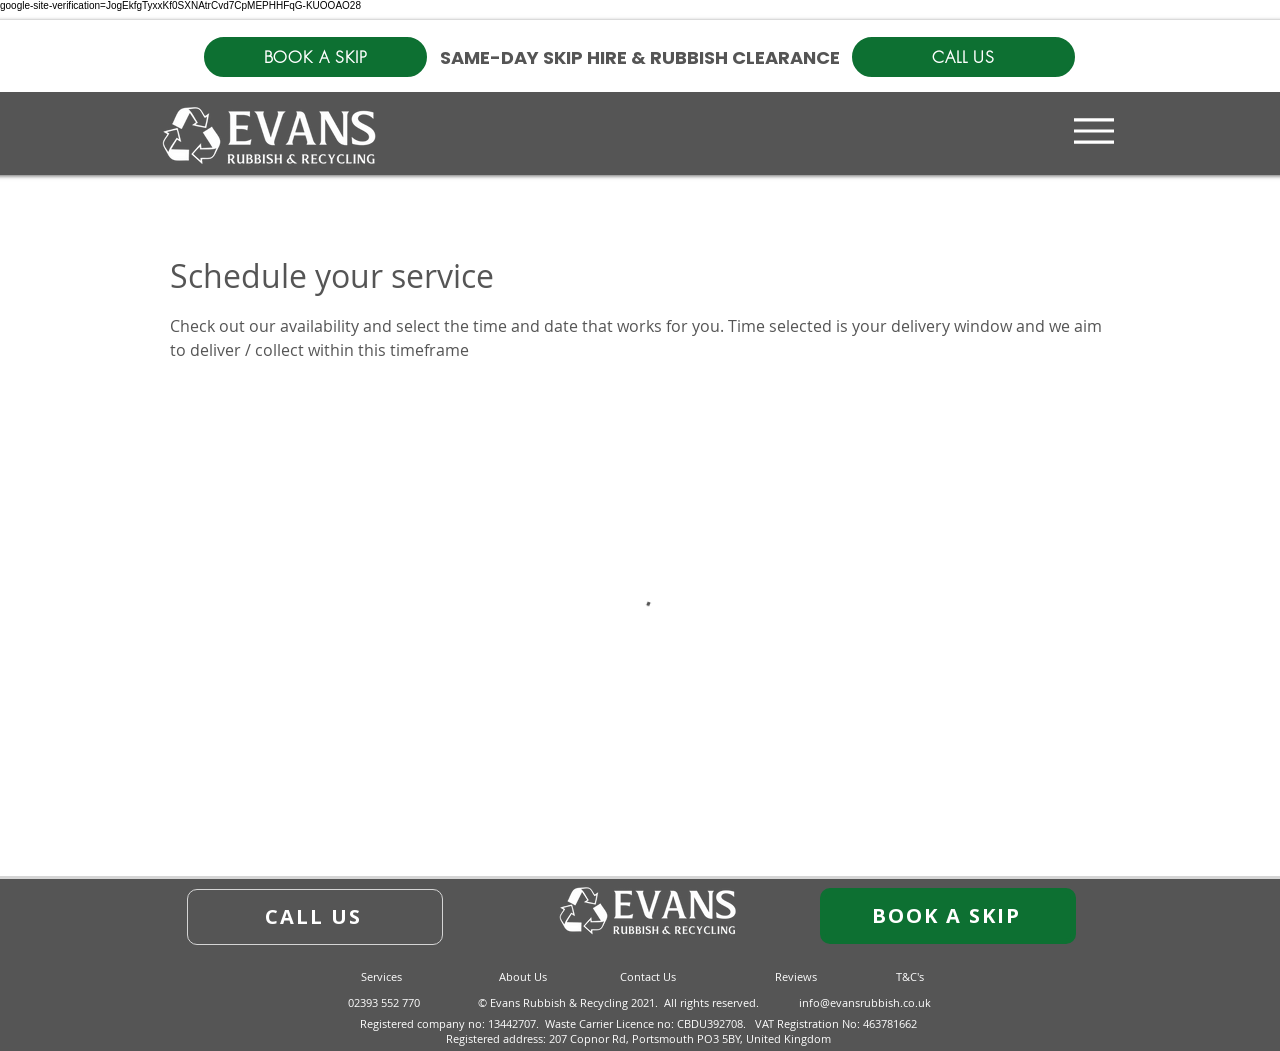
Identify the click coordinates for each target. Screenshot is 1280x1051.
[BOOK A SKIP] (315, 57)
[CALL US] (963, 57)
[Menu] (1094, 130)
